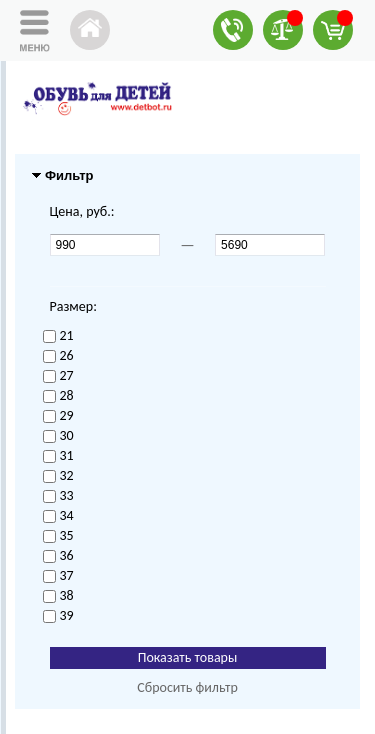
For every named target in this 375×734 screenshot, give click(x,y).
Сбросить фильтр (187, 687)
